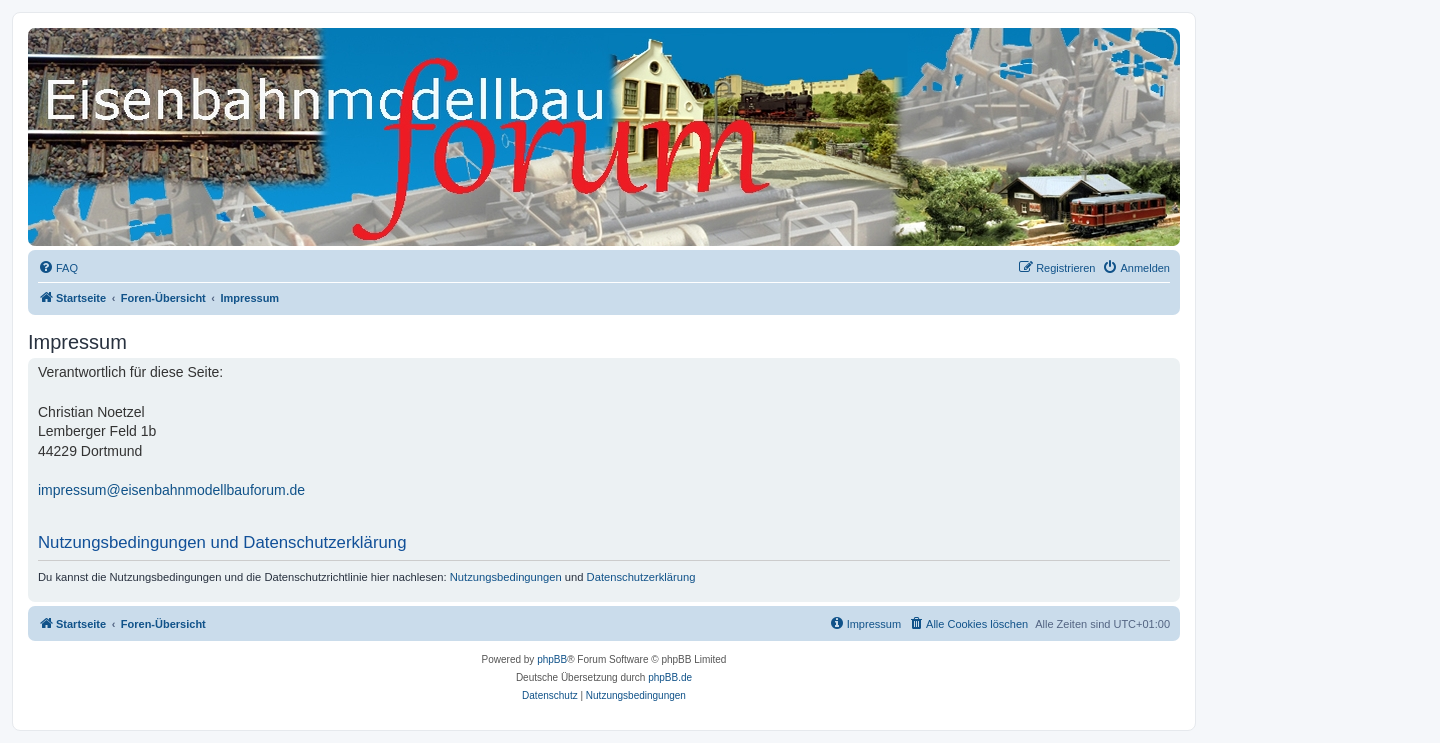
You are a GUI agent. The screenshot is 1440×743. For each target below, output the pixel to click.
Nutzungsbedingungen (506, 577)
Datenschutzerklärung (641, 577)
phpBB (552, 659)
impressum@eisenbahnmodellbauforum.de (171, 490)
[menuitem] (58, 268)
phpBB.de (670, 677)
